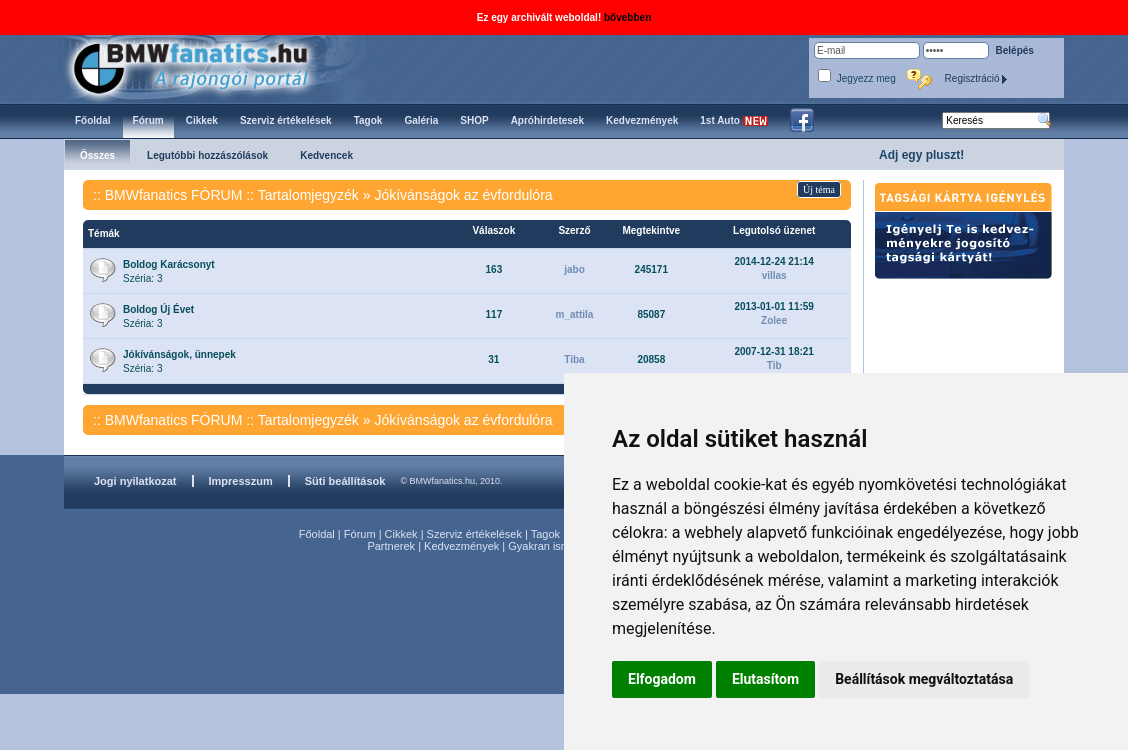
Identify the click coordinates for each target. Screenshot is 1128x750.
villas (774, 275)
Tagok (545, 534)
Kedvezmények (461, 546)
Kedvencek (326, 155)
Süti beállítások (345, 481)
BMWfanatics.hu (213, 66)
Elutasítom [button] (765, 679)
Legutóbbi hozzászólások (207, 155)
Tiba (574, 359)
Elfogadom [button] (662, 679)
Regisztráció (977, 78)
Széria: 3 (169, 271)
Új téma (819, 189)
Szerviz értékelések (474, 534)
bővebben (627, 17)
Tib (774, 365)
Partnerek (391, 546)
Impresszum (241, 481)
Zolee (774, 320)
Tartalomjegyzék (308, 195)
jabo (574, 269)
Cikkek (401, 534)
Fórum (360, 534)
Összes (97, 155)
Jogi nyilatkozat (135, 481)
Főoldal (317, 534)
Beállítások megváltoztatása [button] (924, 679)
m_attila (575, 314)
